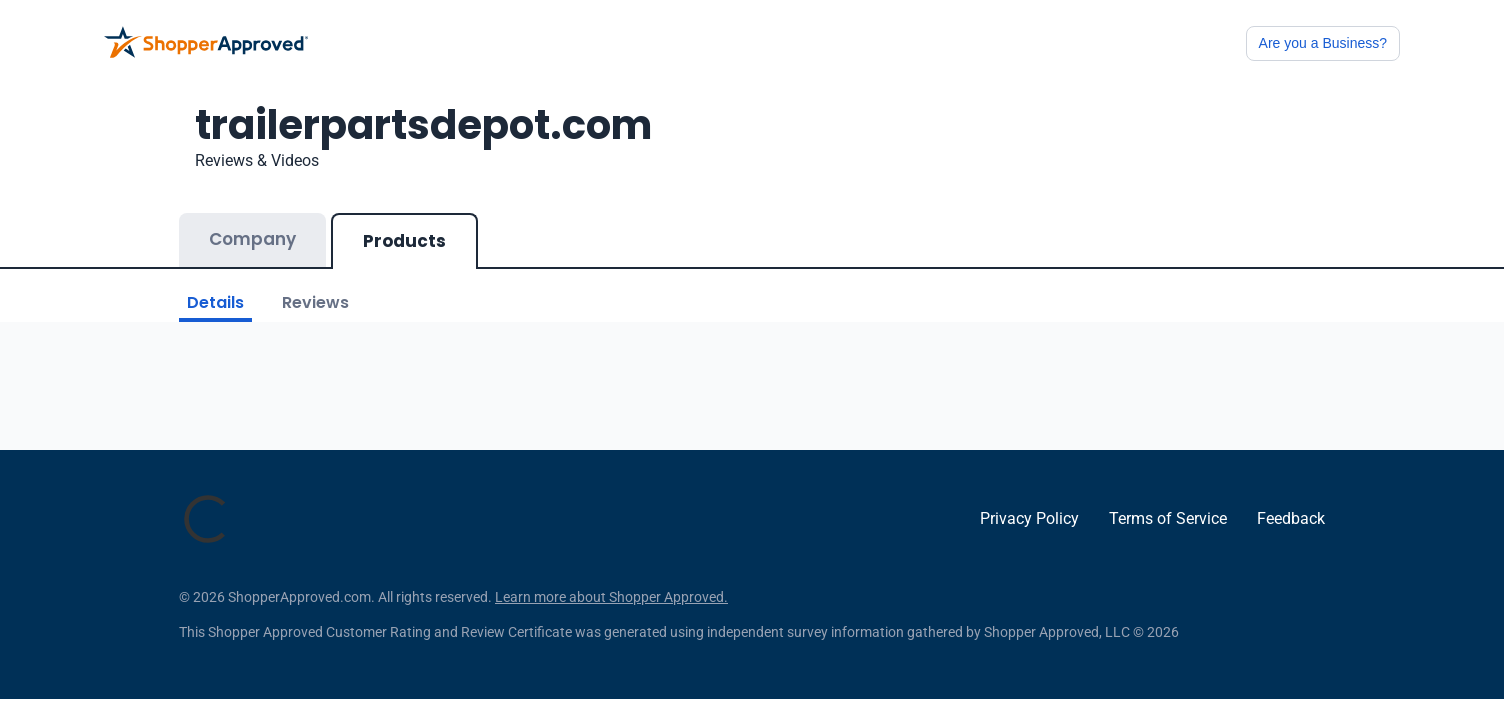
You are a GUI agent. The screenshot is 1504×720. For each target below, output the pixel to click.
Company (252, 239)
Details (215, 302)
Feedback (1291, 518)
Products (404, 241)
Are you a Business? (1323, 43)
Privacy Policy (1029, 518)
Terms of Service (1168, 518)
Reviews (315, 302)
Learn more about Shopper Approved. (611, 597)
